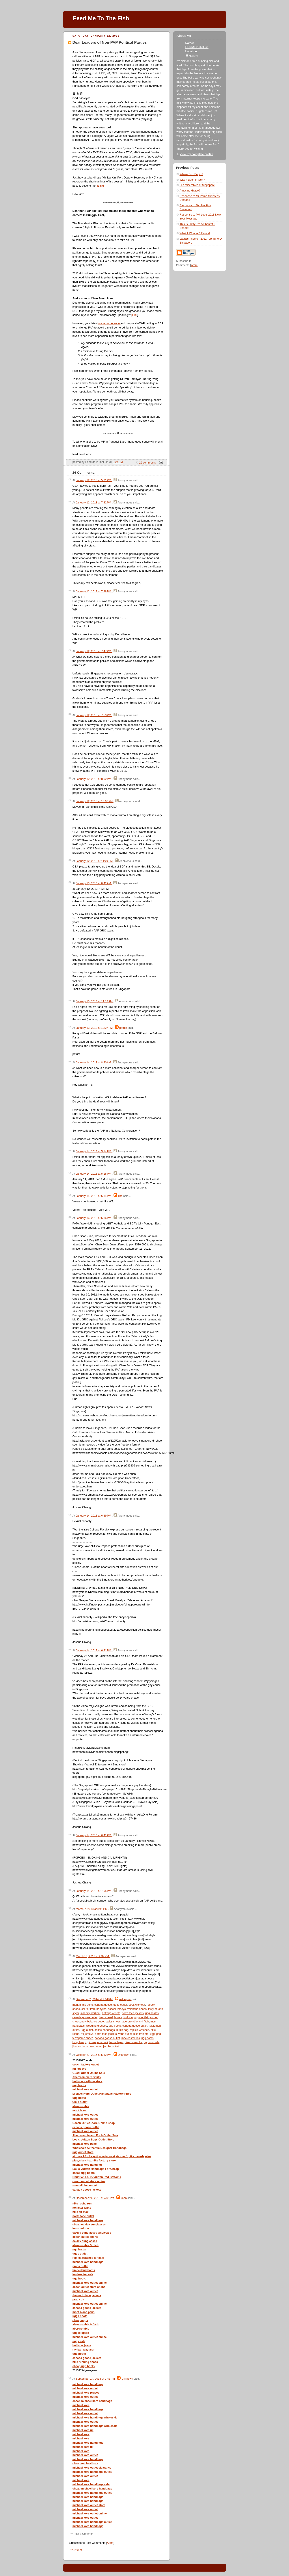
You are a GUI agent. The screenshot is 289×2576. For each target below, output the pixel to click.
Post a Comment (84, 2533)
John (124, 2198)
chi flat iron (88, 2009)
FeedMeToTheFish (197, 47)
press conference (109, 323)
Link (134, 315)
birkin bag (122, 2030)
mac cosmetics (130, 2038)
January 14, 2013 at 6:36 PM (94, 1218)
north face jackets (133, 2013)
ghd (158, 2033)
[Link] (100, 185)
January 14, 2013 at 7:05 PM (94, 1891)
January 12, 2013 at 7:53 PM (94, 715)
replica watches (139, 2030)
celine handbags (105, 2030)
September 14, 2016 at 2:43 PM (96, 2378)
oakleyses (125, 1999)
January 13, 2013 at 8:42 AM (94, 883)
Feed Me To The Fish (101, 18)
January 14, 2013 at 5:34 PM (94, 1196)
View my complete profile (196, 154)
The (120, 1196)
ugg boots (115, 2025)
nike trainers (141, 2033)
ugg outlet (87, 2030)
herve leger (116, 2042)
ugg (152, 2033)
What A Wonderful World (195, 233)
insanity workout (90, 2013)
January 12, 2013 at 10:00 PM (95, 801)
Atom (110, 2542)
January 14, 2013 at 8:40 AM (94, 1062)
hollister (128, 2017)
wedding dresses (96, 2025)
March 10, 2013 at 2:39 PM (93, 1956)
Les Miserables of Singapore (197, 185)
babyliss (101, 2009)
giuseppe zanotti (98, 2042)
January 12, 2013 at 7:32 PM (94, 502)
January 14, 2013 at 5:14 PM (94, 1151)
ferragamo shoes (83, 2038)
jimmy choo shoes (84, 2046)
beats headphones (110, 2017)
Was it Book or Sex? (192, 179)
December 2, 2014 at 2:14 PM (94, 1999)
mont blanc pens (83, 2004)
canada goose (103, 2004)
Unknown (123, 2054)
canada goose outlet (85, 2017)
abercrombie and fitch (135, 2021)
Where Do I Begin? (191, 174)
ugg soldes (152, 2013)
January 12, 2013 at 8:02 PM (94, 779)
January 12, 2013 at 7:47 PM (94, 651)
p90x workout (137, 2004)
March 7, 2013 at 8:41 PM (92, 1909)
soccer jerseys (117, 2009)
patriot (123, 1027)
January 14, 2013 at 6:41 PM (94, 1650)
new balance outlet (92, 2021)
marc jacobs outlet (107, 2046)
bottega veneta (111, 2013)
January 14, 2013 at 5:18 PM (94, 1173)
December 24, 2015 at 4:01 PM (95, 2198)
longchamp (79, 2042)
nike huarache (133, 2042)
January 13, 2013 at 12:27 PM (95, 1027)
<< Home (76, 2549)
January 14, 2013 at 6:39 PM (94, 1515)
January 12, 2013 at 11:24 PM (95, 861)
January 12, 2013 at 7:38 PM (94, 591)
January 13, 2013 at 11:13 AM (94, 1001)
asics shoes (113, 2021)
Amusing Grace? (190, 190)
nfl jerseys (87, 2033)
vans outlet (125, 2033)
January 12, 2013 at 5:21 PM (94, 480)
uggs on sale (152, 2042)
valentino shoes (137, 2009)
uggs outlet (120, 2004)
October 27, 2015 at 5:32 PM (94, 2054)
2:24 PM (118, 462)
